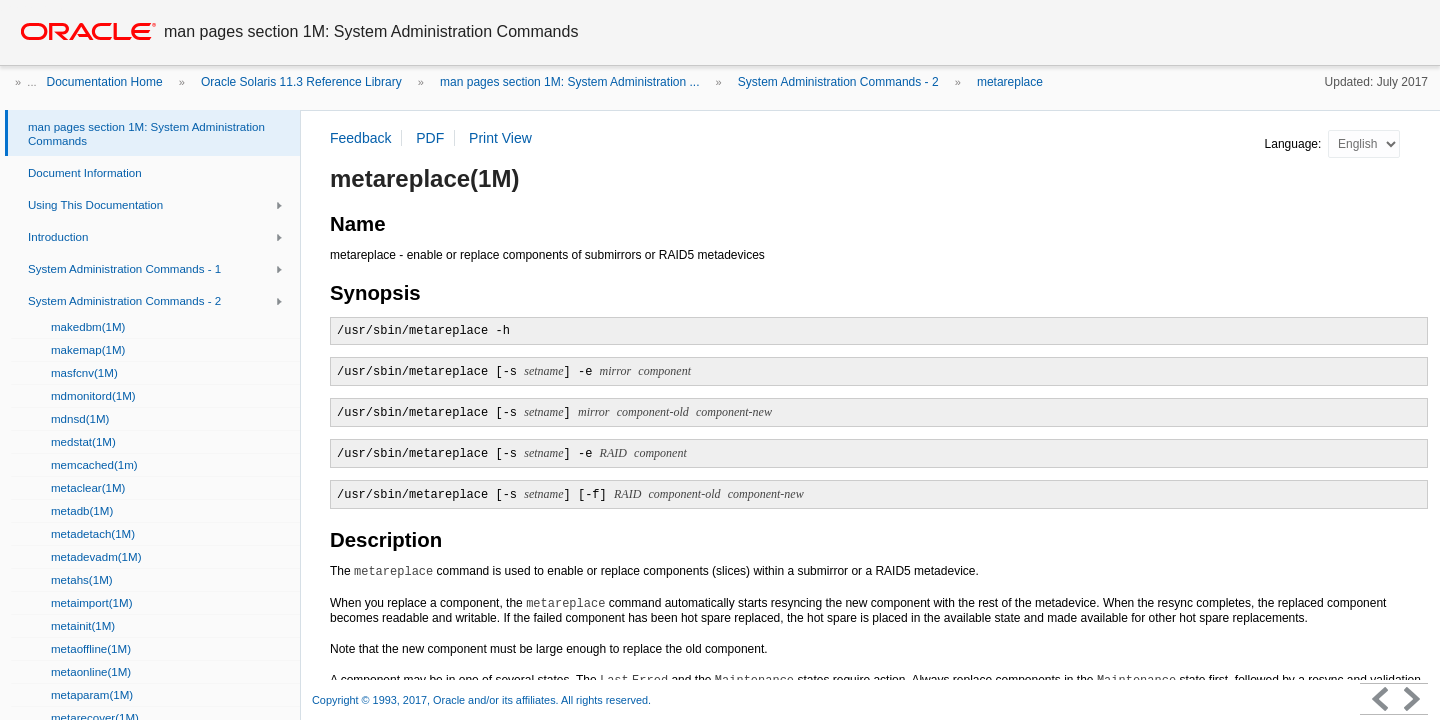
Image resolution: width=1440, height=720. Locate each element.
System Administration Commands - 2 (838, 82)
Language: (1295, 144)
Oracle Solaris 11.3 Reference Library (301, 82)
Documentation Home (105, 82)
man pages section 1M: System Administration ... (569, 82)
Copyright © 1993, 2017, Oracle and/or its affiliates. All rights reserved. (481, 700)
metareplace (1010, 82)
